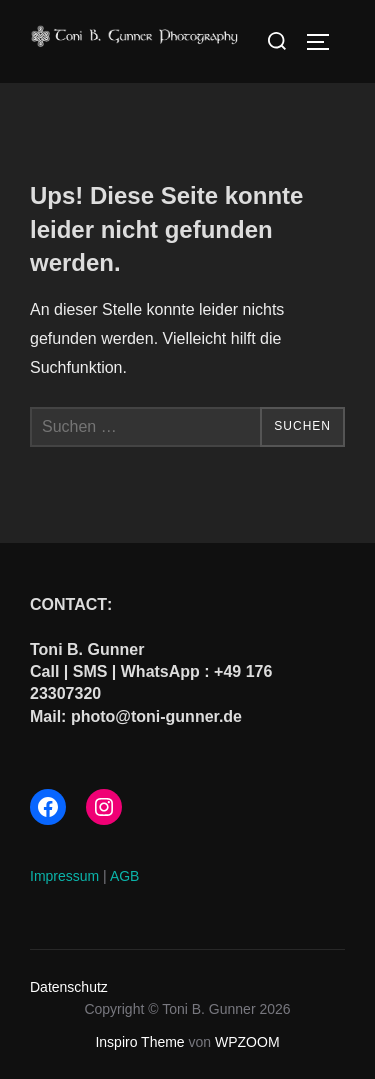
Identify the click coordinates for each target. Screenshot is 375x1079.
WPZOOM (247, 1042)
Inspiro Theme (139, 1042)
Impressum (64, 876)
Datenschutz (69, 987)
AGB (125, 876)
